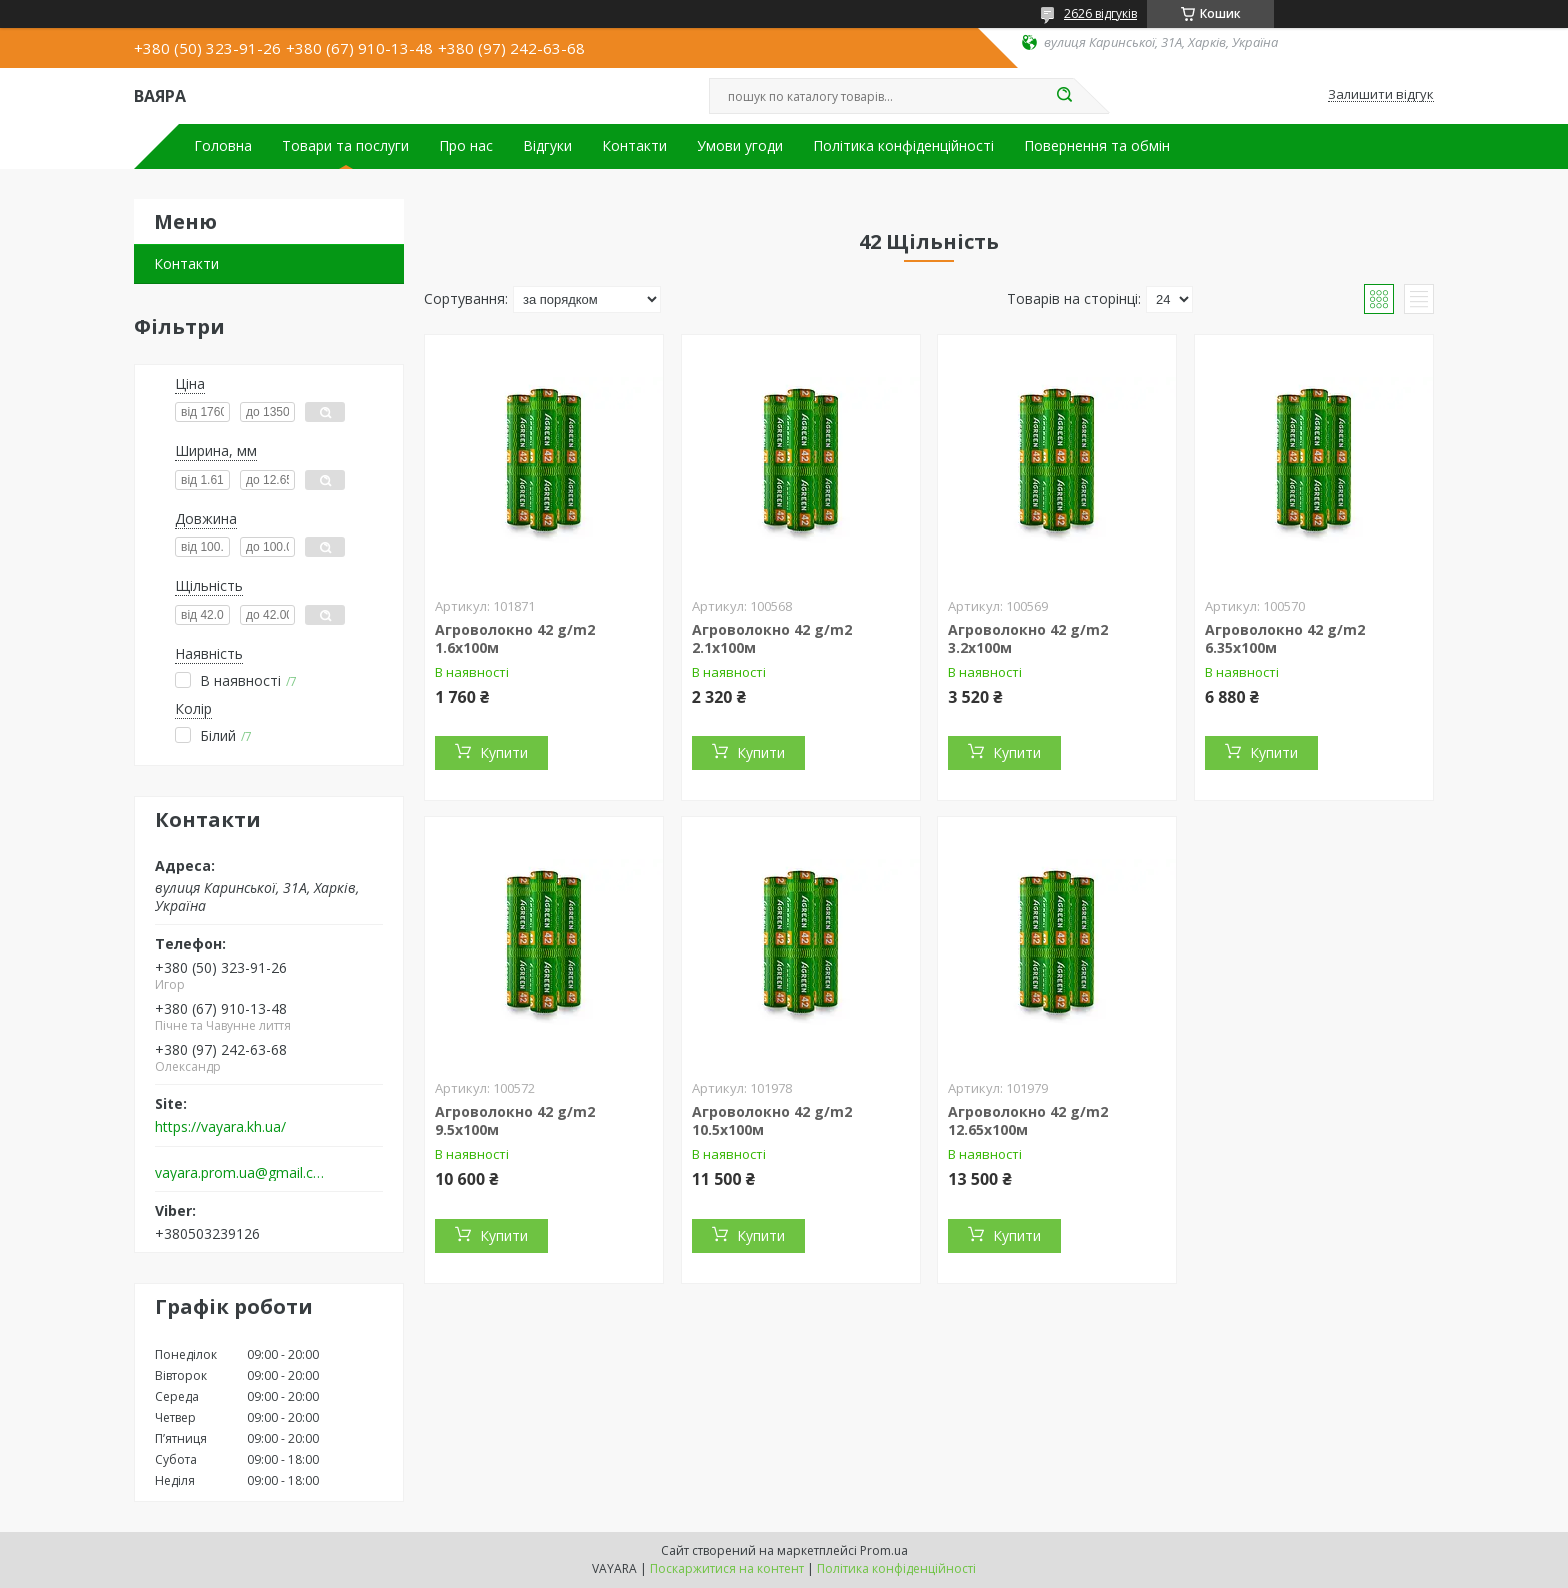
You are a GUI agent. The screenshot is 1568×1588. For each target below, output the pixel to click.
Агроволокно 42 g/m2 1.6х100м (515, 638)
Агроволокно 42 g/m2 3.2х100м (1028, 638)
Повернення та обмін (1097, 146)
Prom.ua (884, 1550)
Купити (504, 752)
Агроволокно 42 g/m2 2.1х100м (772, 638)
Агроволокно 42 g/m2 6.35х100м (1285, 638)
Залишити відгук (1381, 95)
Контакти (634, 146)
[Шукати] (1064, 96)
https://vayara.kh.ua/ (220, 1127)
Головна (223, 146)
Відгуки (547, 146)
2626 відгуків (1100, 13)
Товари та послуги (345, 146)
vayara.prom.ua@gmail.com (242, 1173)
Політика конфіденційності (903, 146)
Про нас (466, 146)
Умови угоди (740, 146)
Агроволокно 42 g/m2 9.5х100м (515, 1120)
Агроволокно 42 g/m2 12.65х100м (1028, 1120)
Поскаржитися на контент (727, 1568)
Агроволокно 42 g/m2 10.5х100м (772, 1120)
